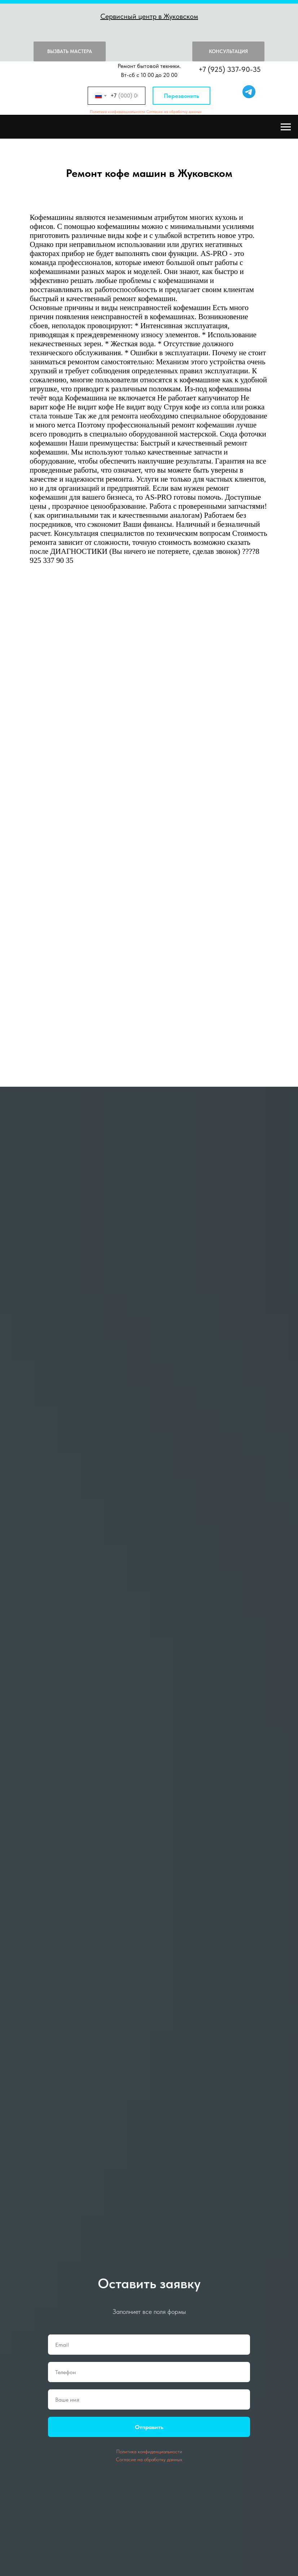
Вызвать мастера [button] (69, 51)
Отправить (149, 2427)
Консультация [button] (228, 51)
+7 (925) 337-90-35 (229, 69)
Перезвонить (181, 95)
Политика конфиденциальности (117, 111)
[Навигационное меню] (286, 127)
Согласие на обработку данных (174, 111)
